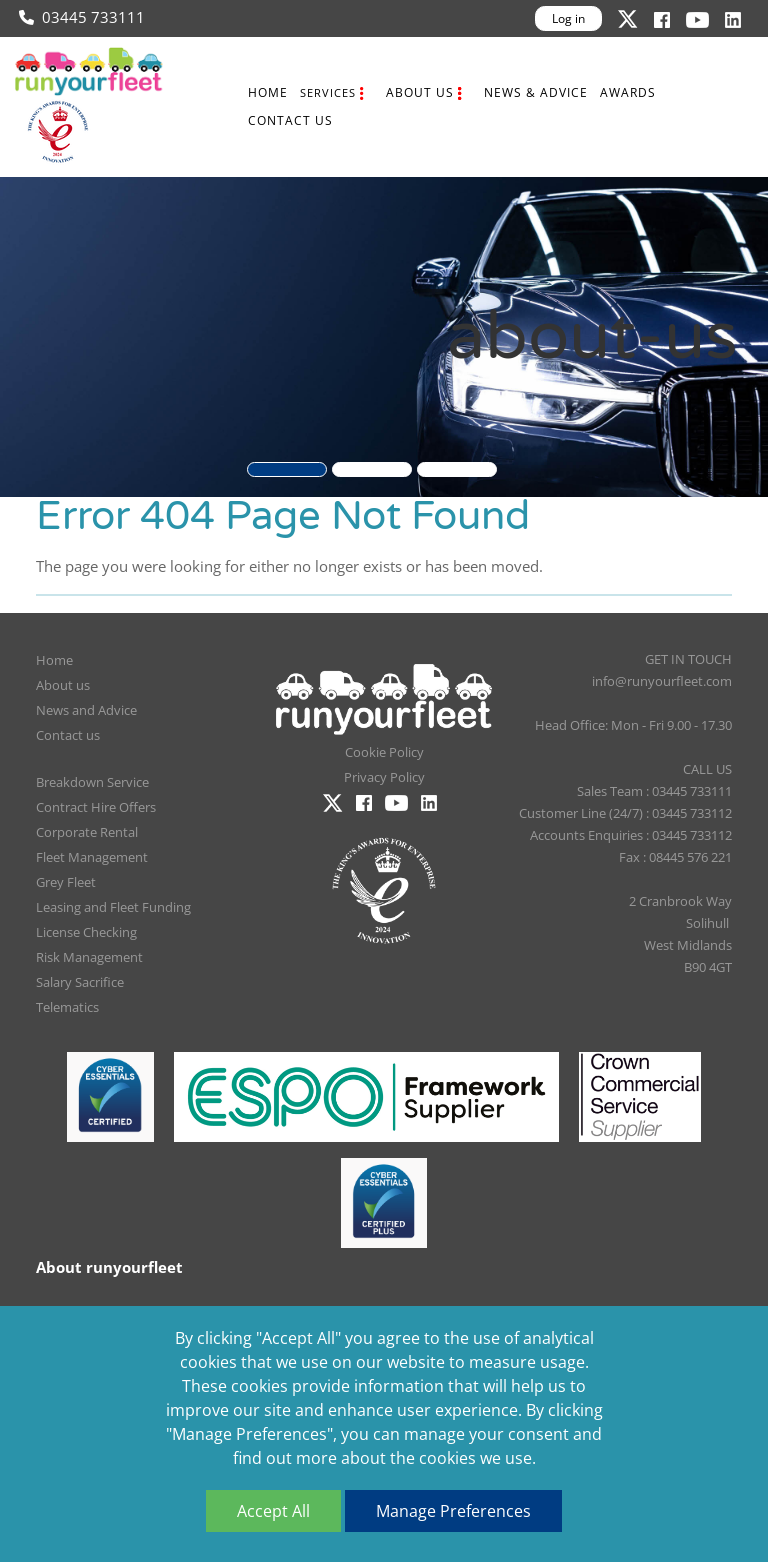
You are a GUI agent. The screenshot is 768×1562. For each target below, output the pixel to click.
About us (420, 92)
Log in (568, 18)
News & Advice (536, 92)
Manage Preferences (453, 1511)
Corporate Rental (87, 832)
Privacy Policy (384, 777)
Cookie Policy (384, 752)
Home (268, 92)
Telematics (67, 1007)
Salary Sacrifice (80, 982)
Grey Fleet (66, 882)
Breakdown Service (92, 782)
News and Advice (86, 710)
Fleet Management (92, 857)
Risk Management (89, 957)
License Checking (86, 932)
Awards (628, 92)
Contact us (290, 120)
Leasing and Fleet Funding (113, 907)
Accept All (273, 1511)
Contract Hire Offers (96, 807)
